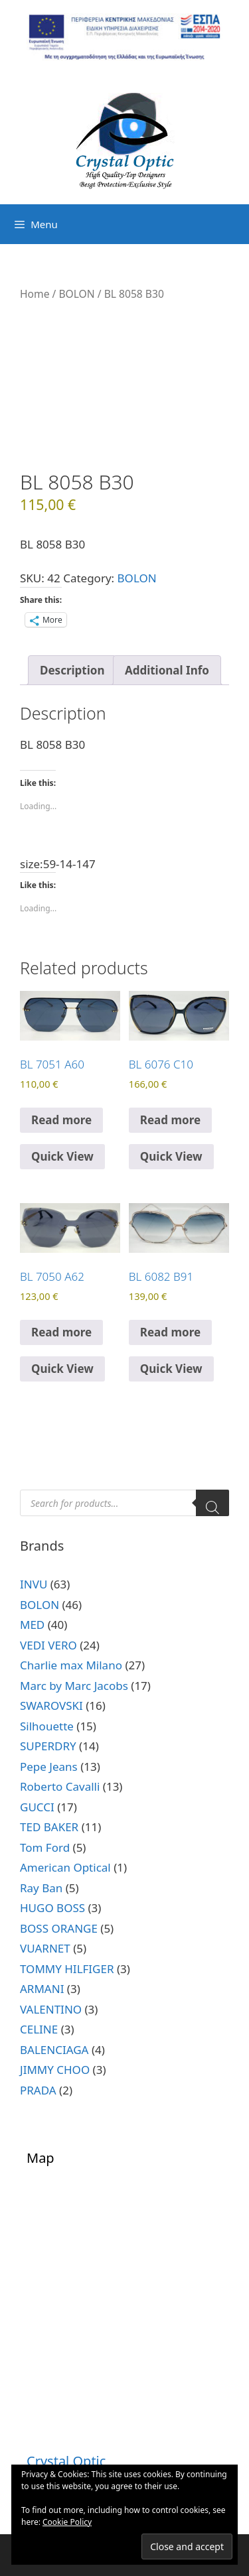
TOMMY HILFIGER (67, 1968)
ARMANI (42, 1988)
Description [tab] (72, 670)
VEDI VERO (48, 1645)
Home (34, 294)
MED (32, 1624)
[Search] (212, 1503)
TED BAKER (49, 1827)
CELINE (39, 2029)
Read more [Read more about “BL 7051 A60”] (61, 1119)
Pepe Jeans (49, 1766)
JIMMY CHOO (55, 2069)
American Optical (65, 1867)
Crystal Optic (66, 2461)
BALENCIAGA (54, 2049)
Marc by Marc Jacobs (74, 1685)
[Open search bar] (235, 224)
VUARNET (45, 1948)
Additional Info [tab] (167, 670)
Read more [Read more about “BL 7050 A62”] (61, 1332)
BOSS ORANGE (59, 1928)
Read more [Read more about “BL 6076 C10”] (170, 1119)
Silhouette (47, 1726)
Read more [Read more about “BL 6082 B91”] (170, 1332)
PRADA (38, 2090)
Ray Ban (41, 1888)
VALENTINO (51, 2009)
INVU (33, 1584)
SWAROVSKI (51, 1705)
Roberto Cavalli (60, 1786)
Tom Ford (45, 1847)
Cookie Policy (67, 2522)
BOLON (76, 294)
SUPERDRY (48, 1746)
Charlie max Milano (71, 1665)
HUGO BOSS (52, 1907)
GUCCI (37, 1807)
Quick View (62, 1156)
